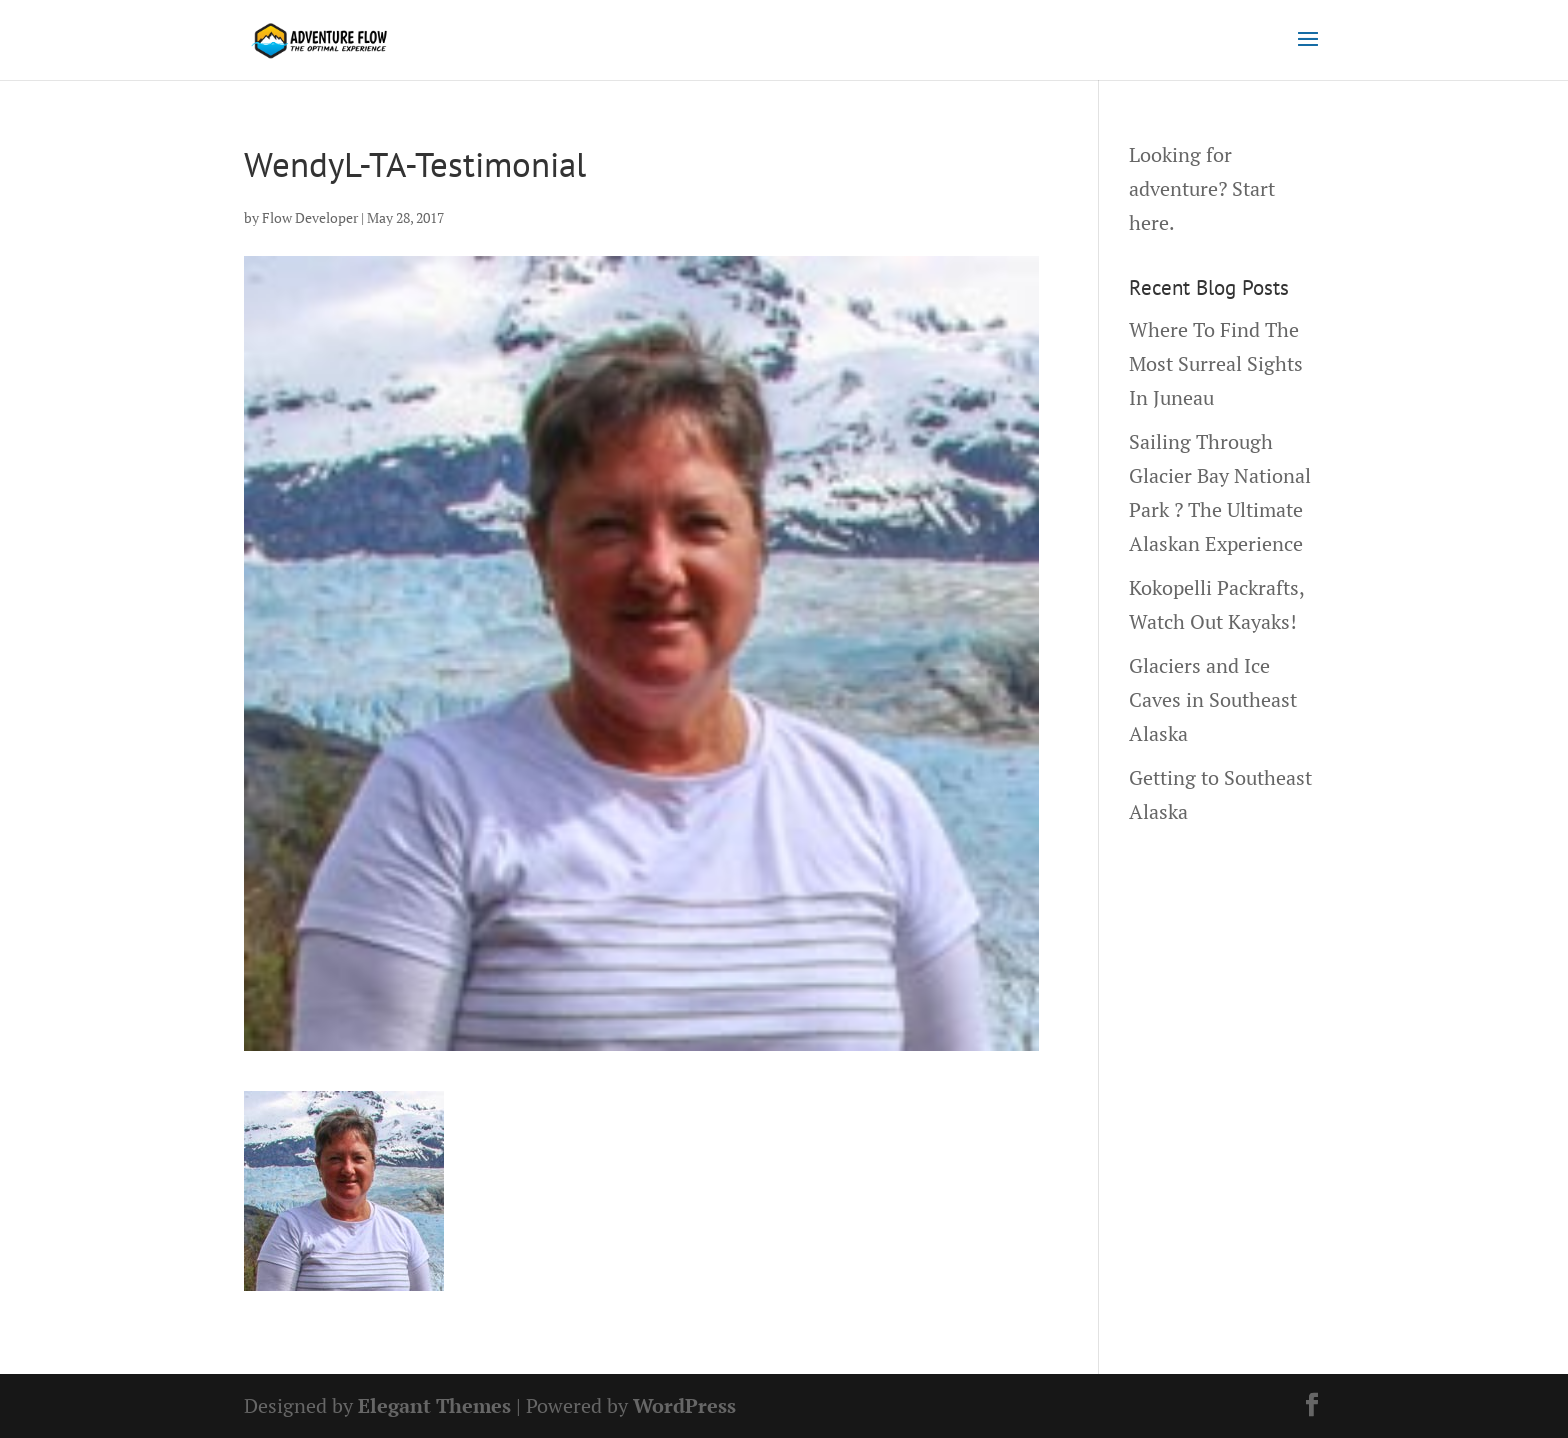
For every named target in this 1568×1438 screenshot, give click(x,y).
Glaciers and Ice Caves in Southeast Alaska (1213, 699)
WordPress (684, 1405)
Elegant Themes (434, 1405)
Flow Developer (310, 217)
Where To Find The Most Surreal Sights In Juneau (1216, 363)
